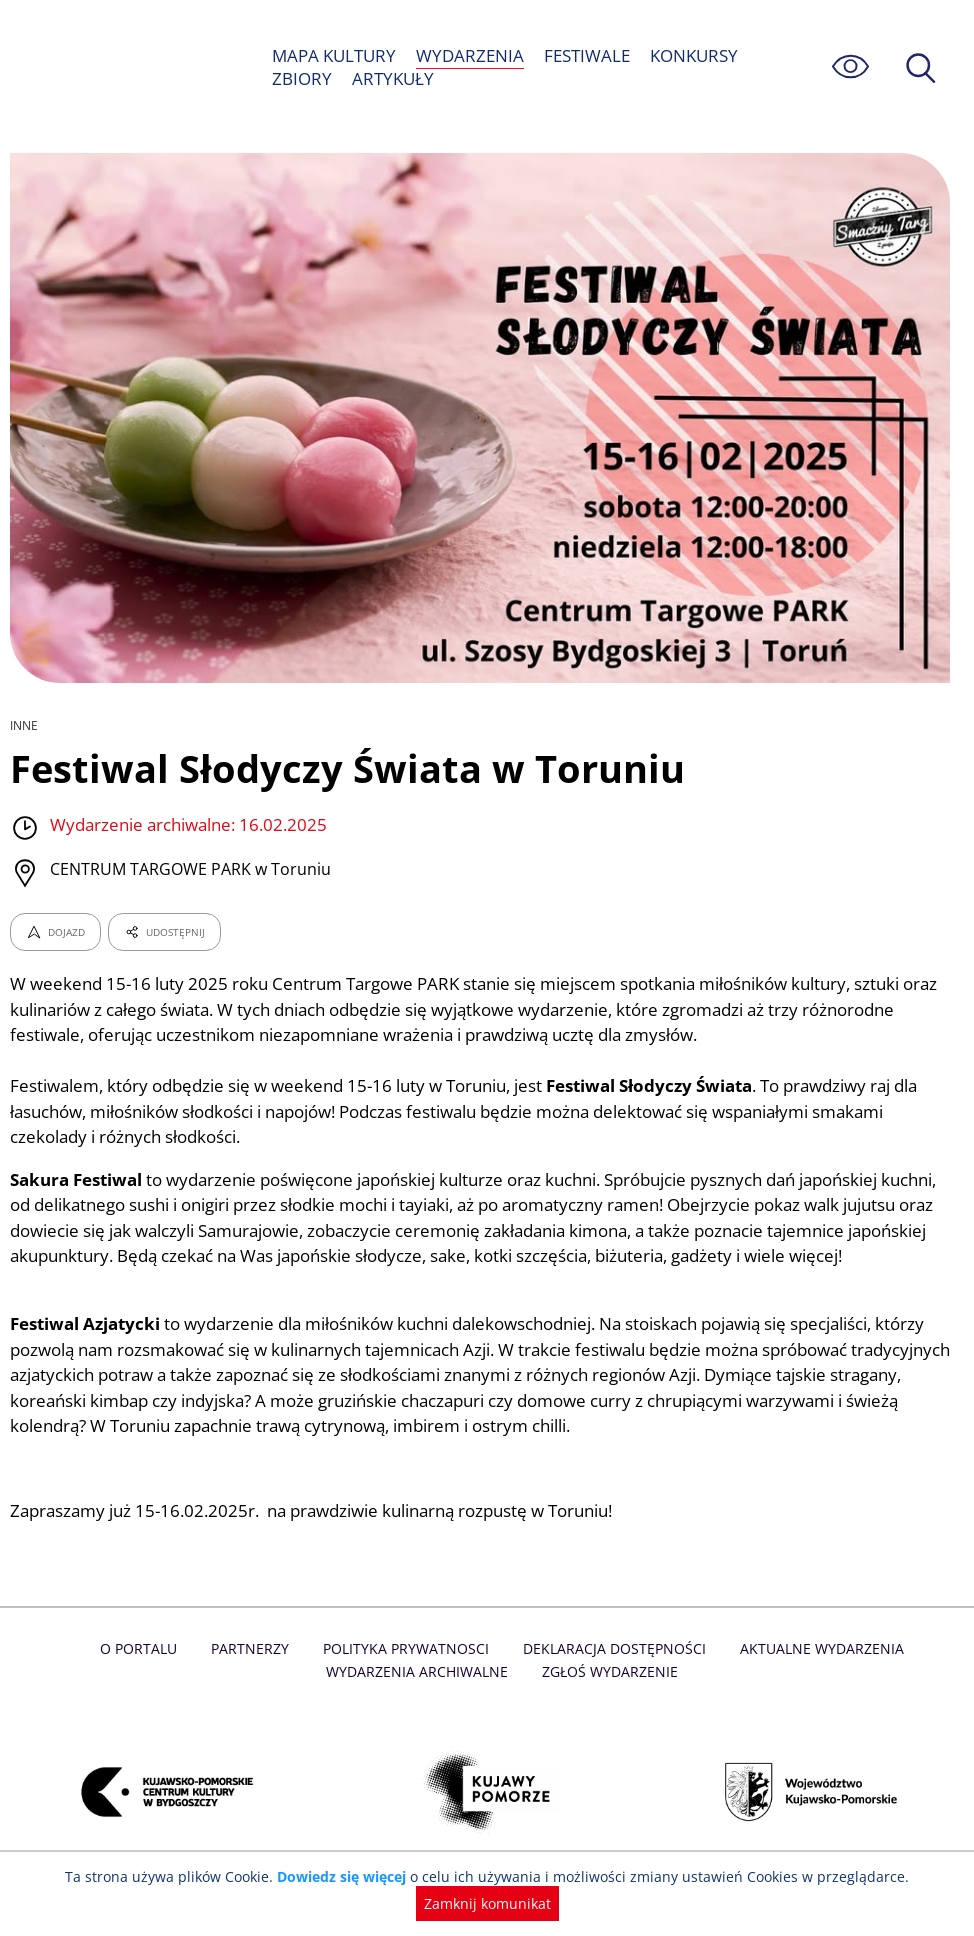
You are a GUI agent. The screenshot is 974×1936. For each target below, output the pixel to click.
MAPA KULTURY (334, 55)
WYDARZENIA (470, 55)
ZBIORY (301, 78)
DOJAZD (55, 932)
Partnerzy (194, 1674)
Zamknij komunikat (487, 1903)
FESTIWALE (586, 55)
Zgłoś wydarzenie (548, 1696)
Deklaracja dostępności (553, 1674)
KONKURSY (694, 55)
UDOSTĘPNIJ (164, 932)
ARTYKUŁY (391, 78)
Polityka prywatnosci (347, 1674)
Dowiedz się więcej (348, 1876)
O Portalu (84, 1674)
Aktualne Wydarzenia (756, 1674)
